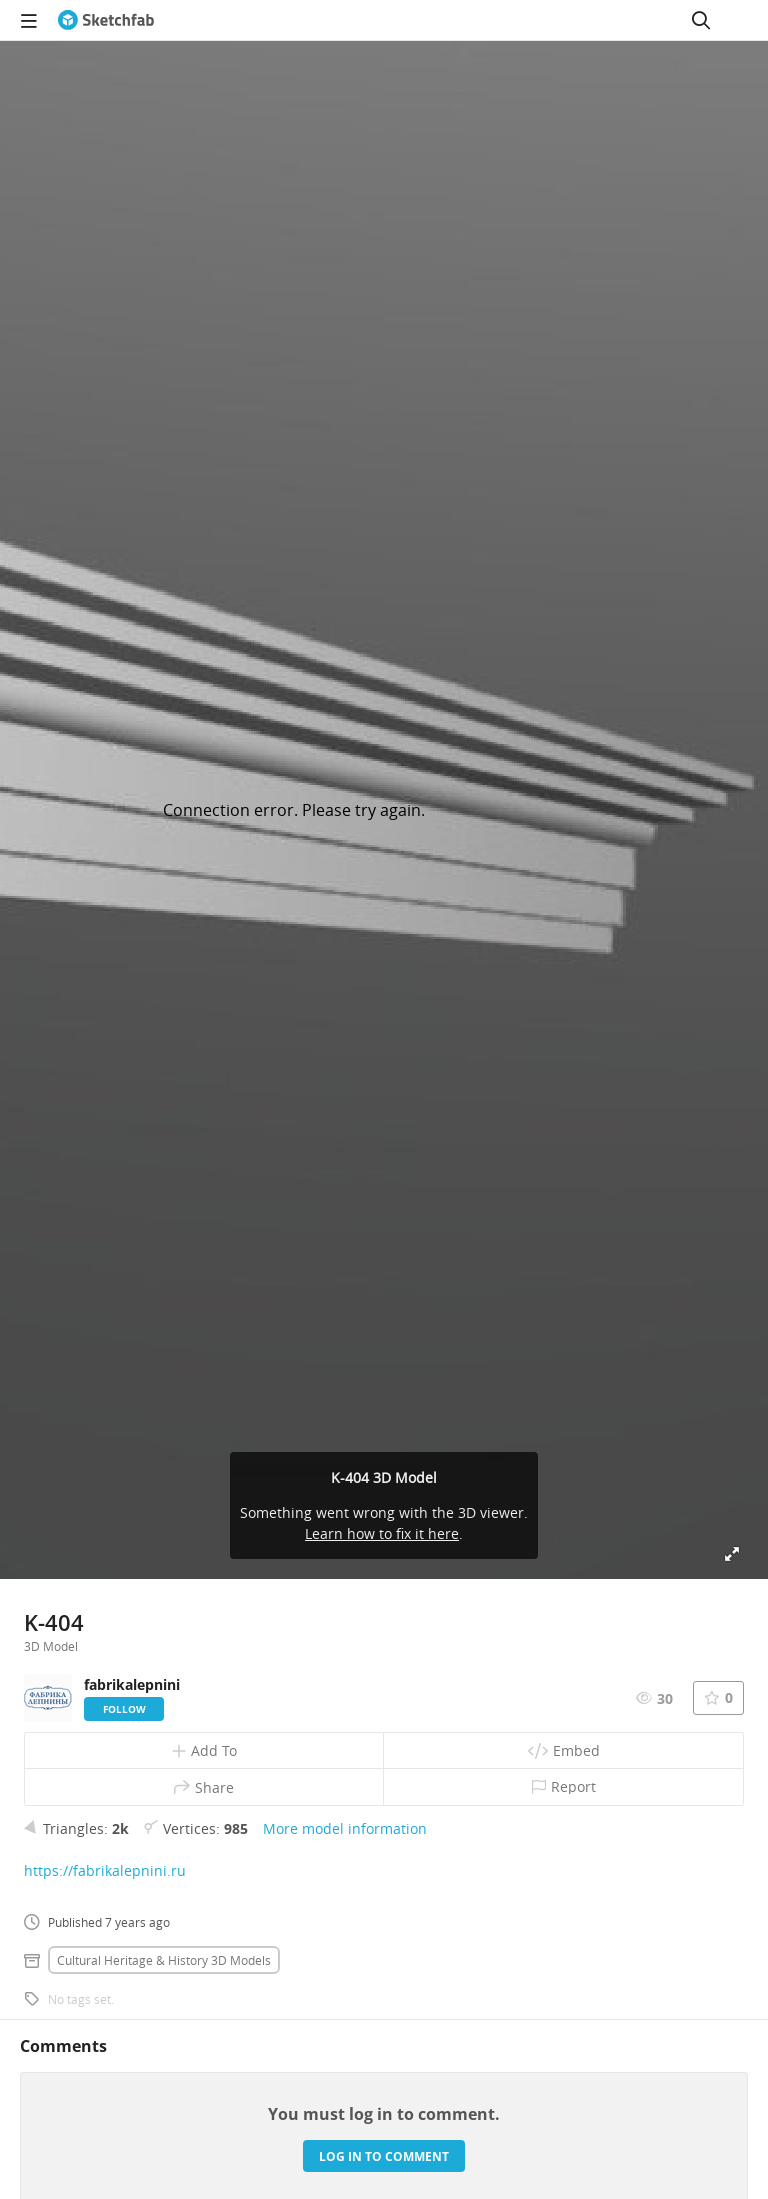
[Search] (701, 20)
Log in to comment (384, 2156)
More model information (345, 1828)
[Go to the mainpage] (106, 20)
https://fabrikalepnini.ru (105, 1870)
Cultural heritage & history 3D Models (164, 1960)
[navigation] (29, 20)
